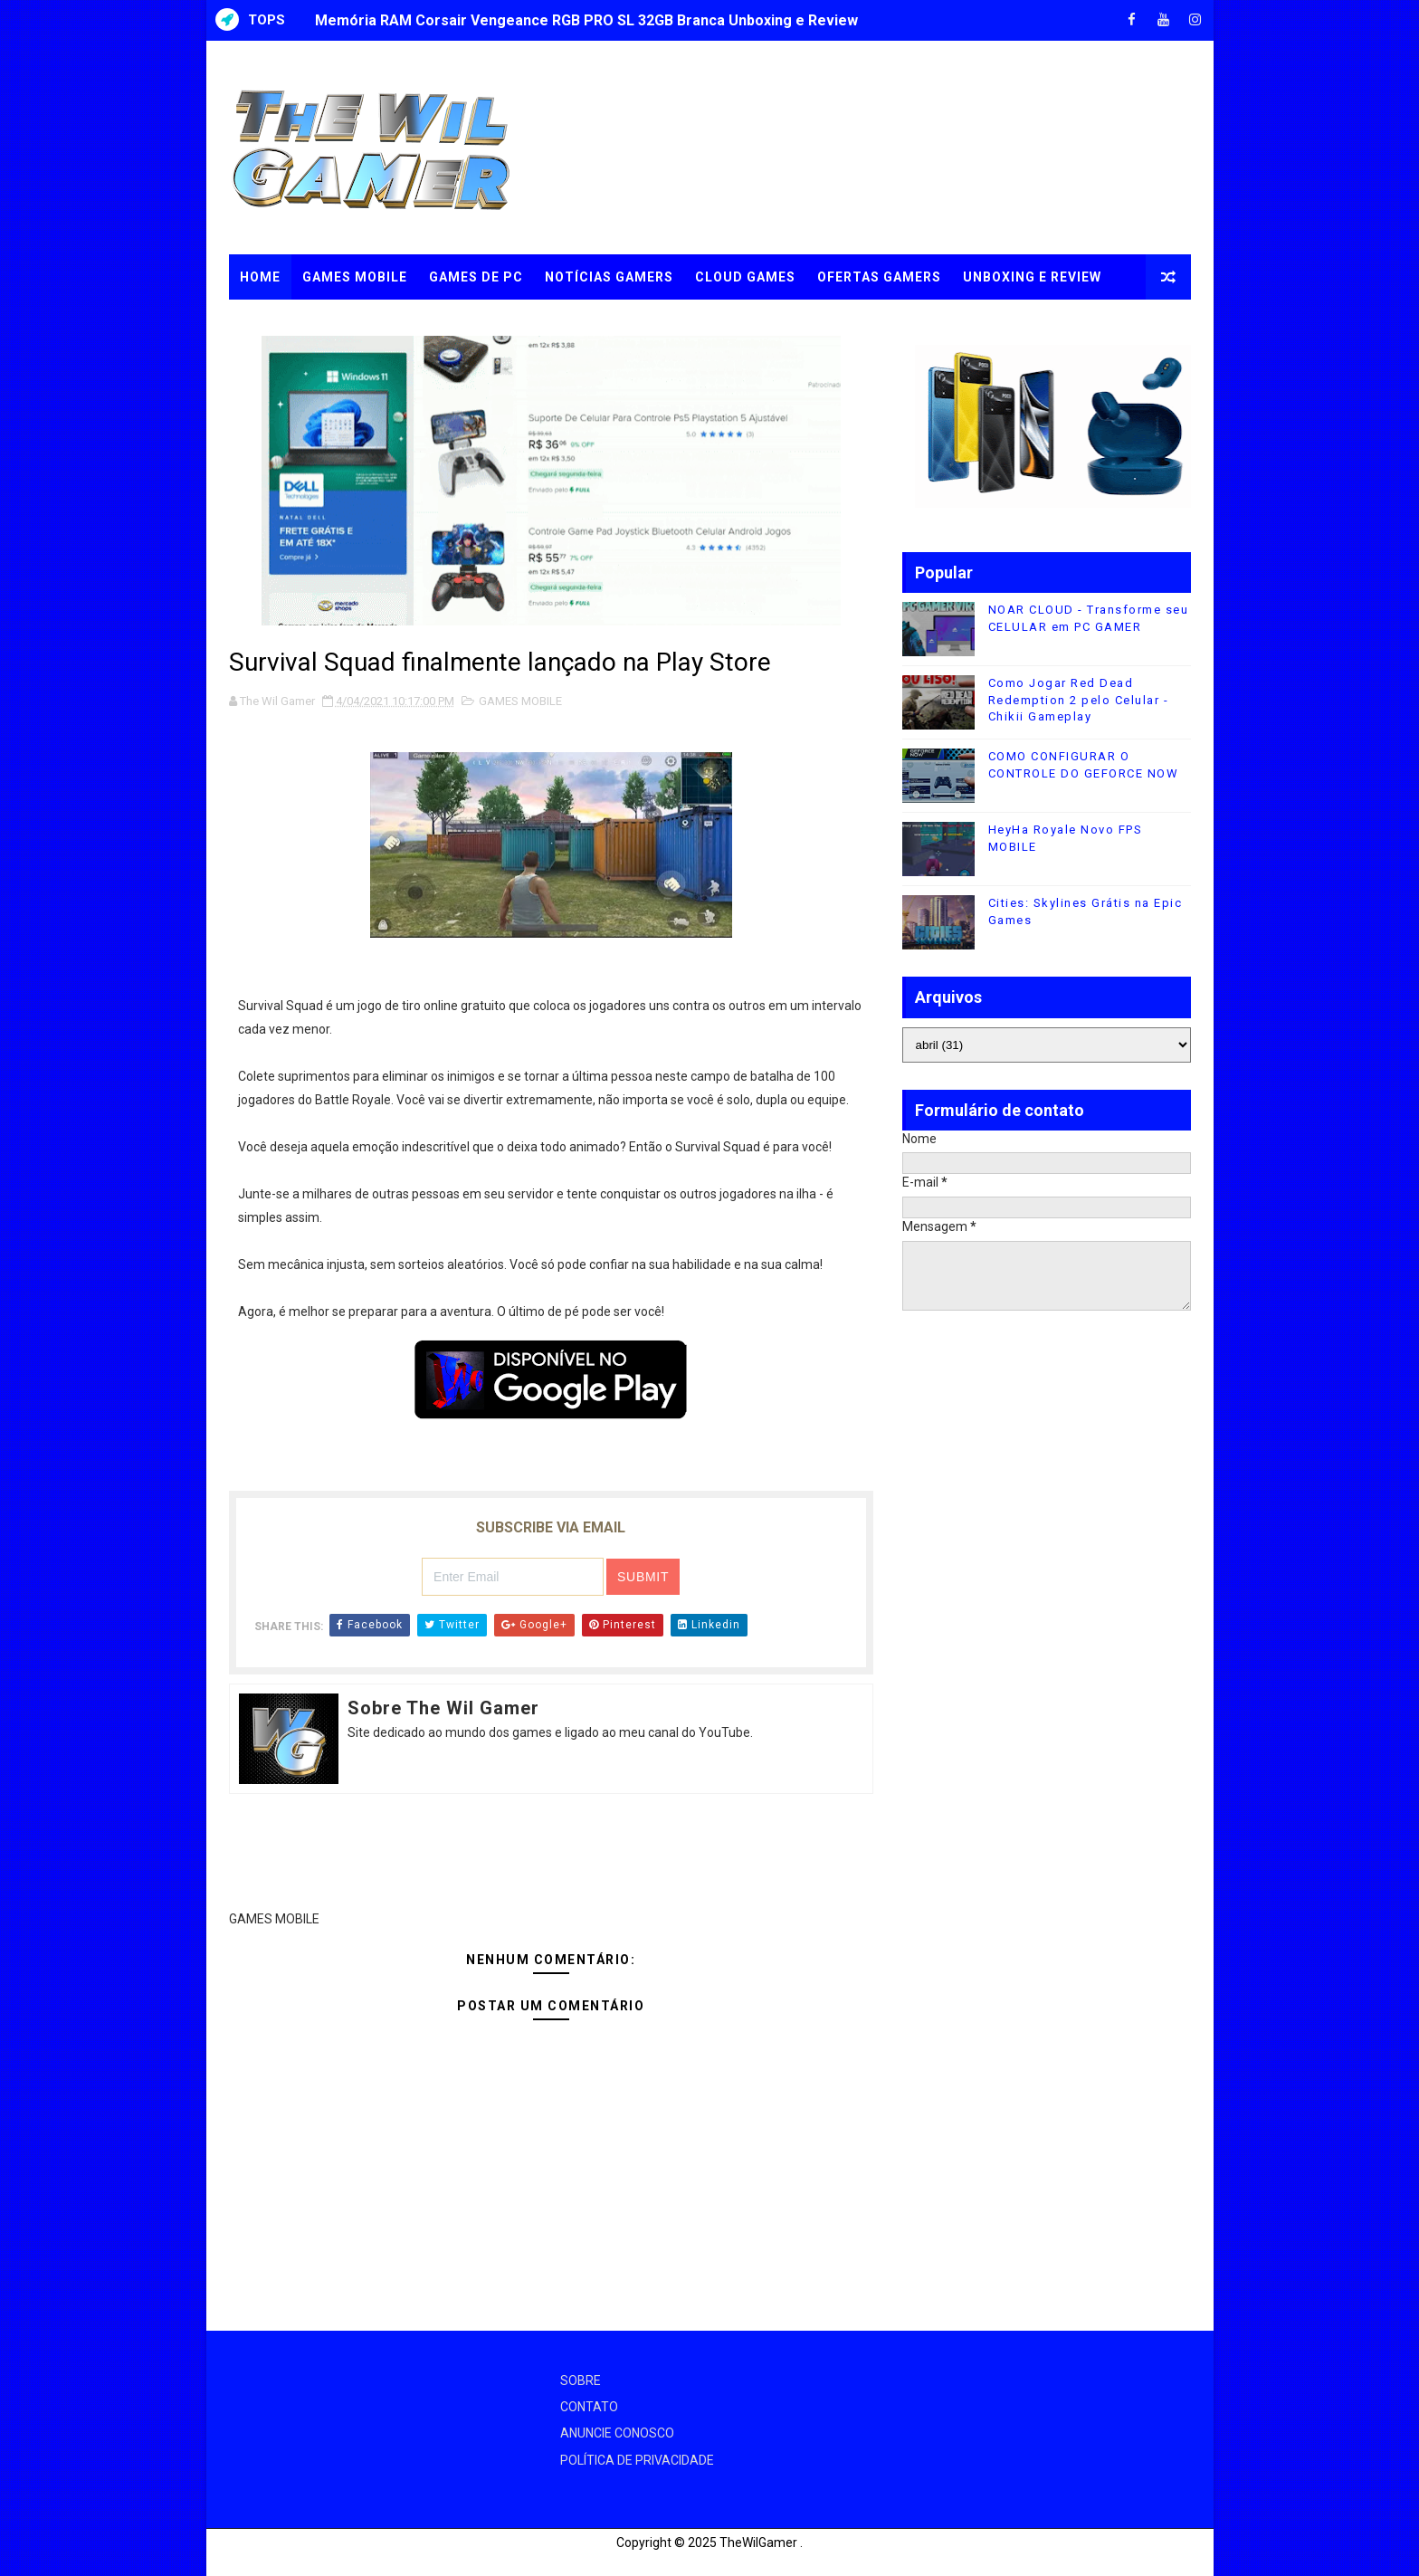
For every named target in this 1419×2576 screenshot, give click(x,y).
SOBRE (580, 2380)
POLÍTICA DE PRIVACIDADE (637, 2460)
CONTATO (589, 2406)
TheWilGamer (758, 2542)
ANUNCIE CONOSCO (617, 2433)
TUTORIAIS (278, 322)
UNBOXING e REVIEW (1032, 277)
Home (260, 277)
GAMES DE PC (476, 277)
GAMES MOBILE (354, 277)
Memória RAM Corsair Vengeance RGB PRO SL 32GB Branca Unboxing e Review (586, 20)
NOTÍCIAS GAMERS (609, 277)
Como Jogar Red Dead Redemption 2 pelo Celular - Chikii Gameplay (1078, 699)
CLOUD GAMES (745, 277)
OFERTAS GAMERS (879, 277)
